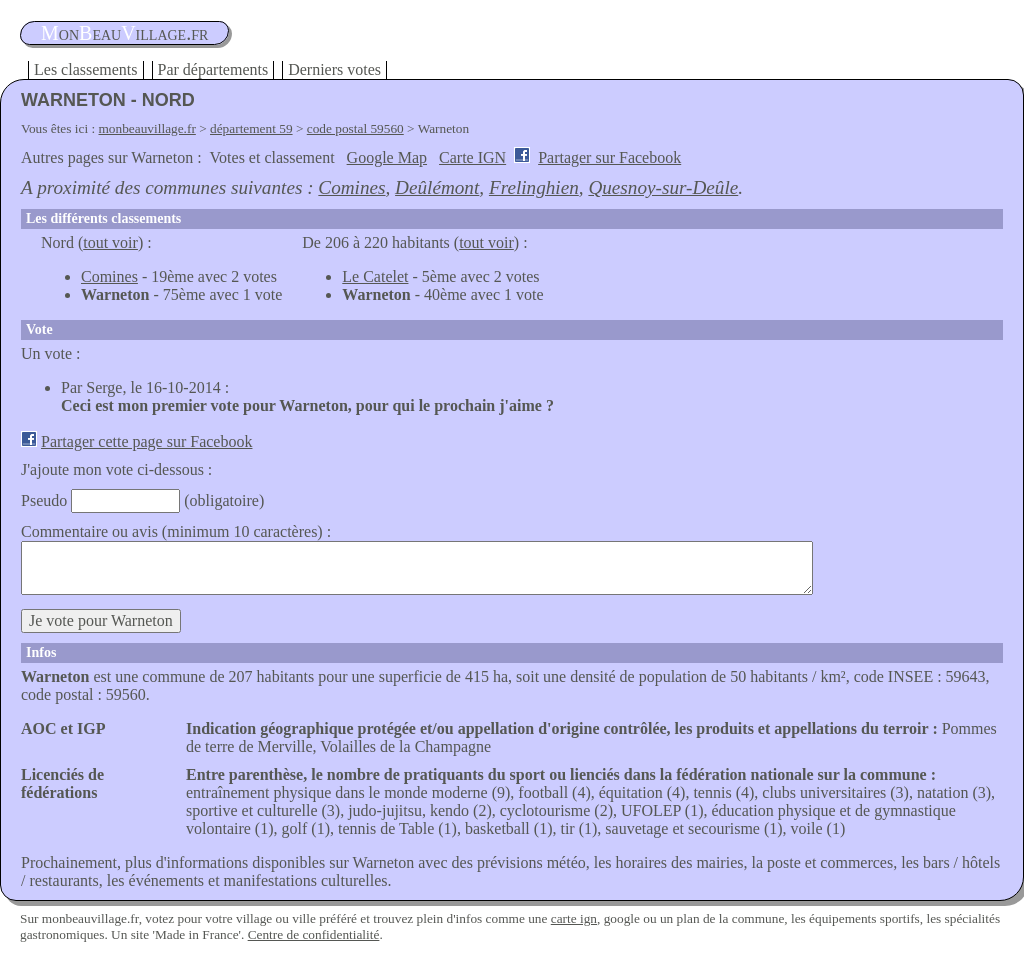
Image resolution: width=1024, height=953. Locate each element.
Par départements (213, 69)
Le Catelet (375, 276)
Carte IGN (472, 157)
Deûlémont (437, 187)
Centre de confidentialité (314, 934)
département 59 (251, 128)
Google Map (387, 157)
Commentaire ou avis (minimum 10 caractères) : (176, 531)
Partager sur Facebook (609, 157)
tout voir (110, 242)
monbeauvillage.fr (147, 128)
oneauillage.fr (124, 33)
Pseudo (44, 500)
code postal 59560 (355, 128)
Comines (351, 187)
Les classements (86, 69)
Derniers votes (334, 69)
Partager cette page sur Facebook (146, 441)
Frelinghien (534, 187)
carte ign (574, 918)
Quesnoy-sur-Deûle (663, 187)
